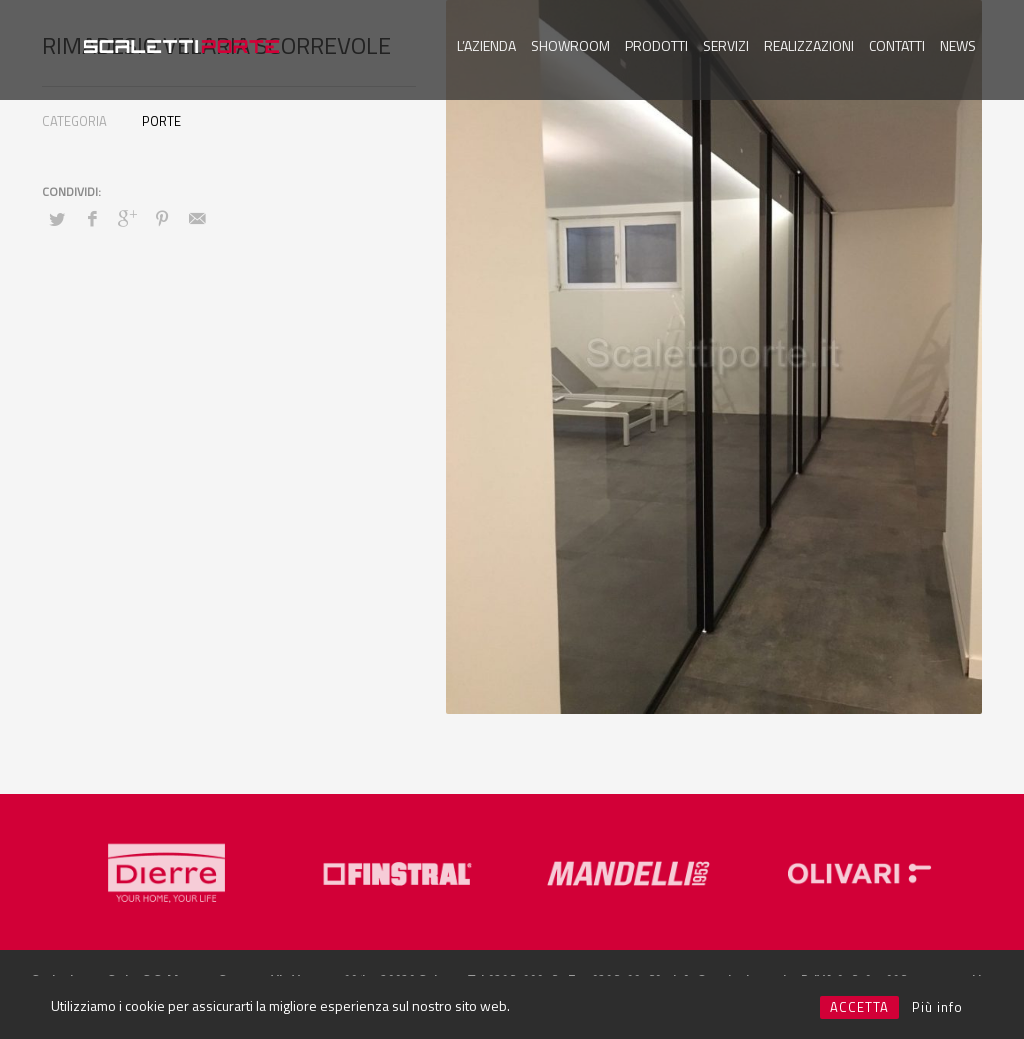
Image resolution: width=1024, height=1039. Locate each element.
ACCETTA (859, 1007)
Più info (937, 1007)
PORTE (161, 121)
